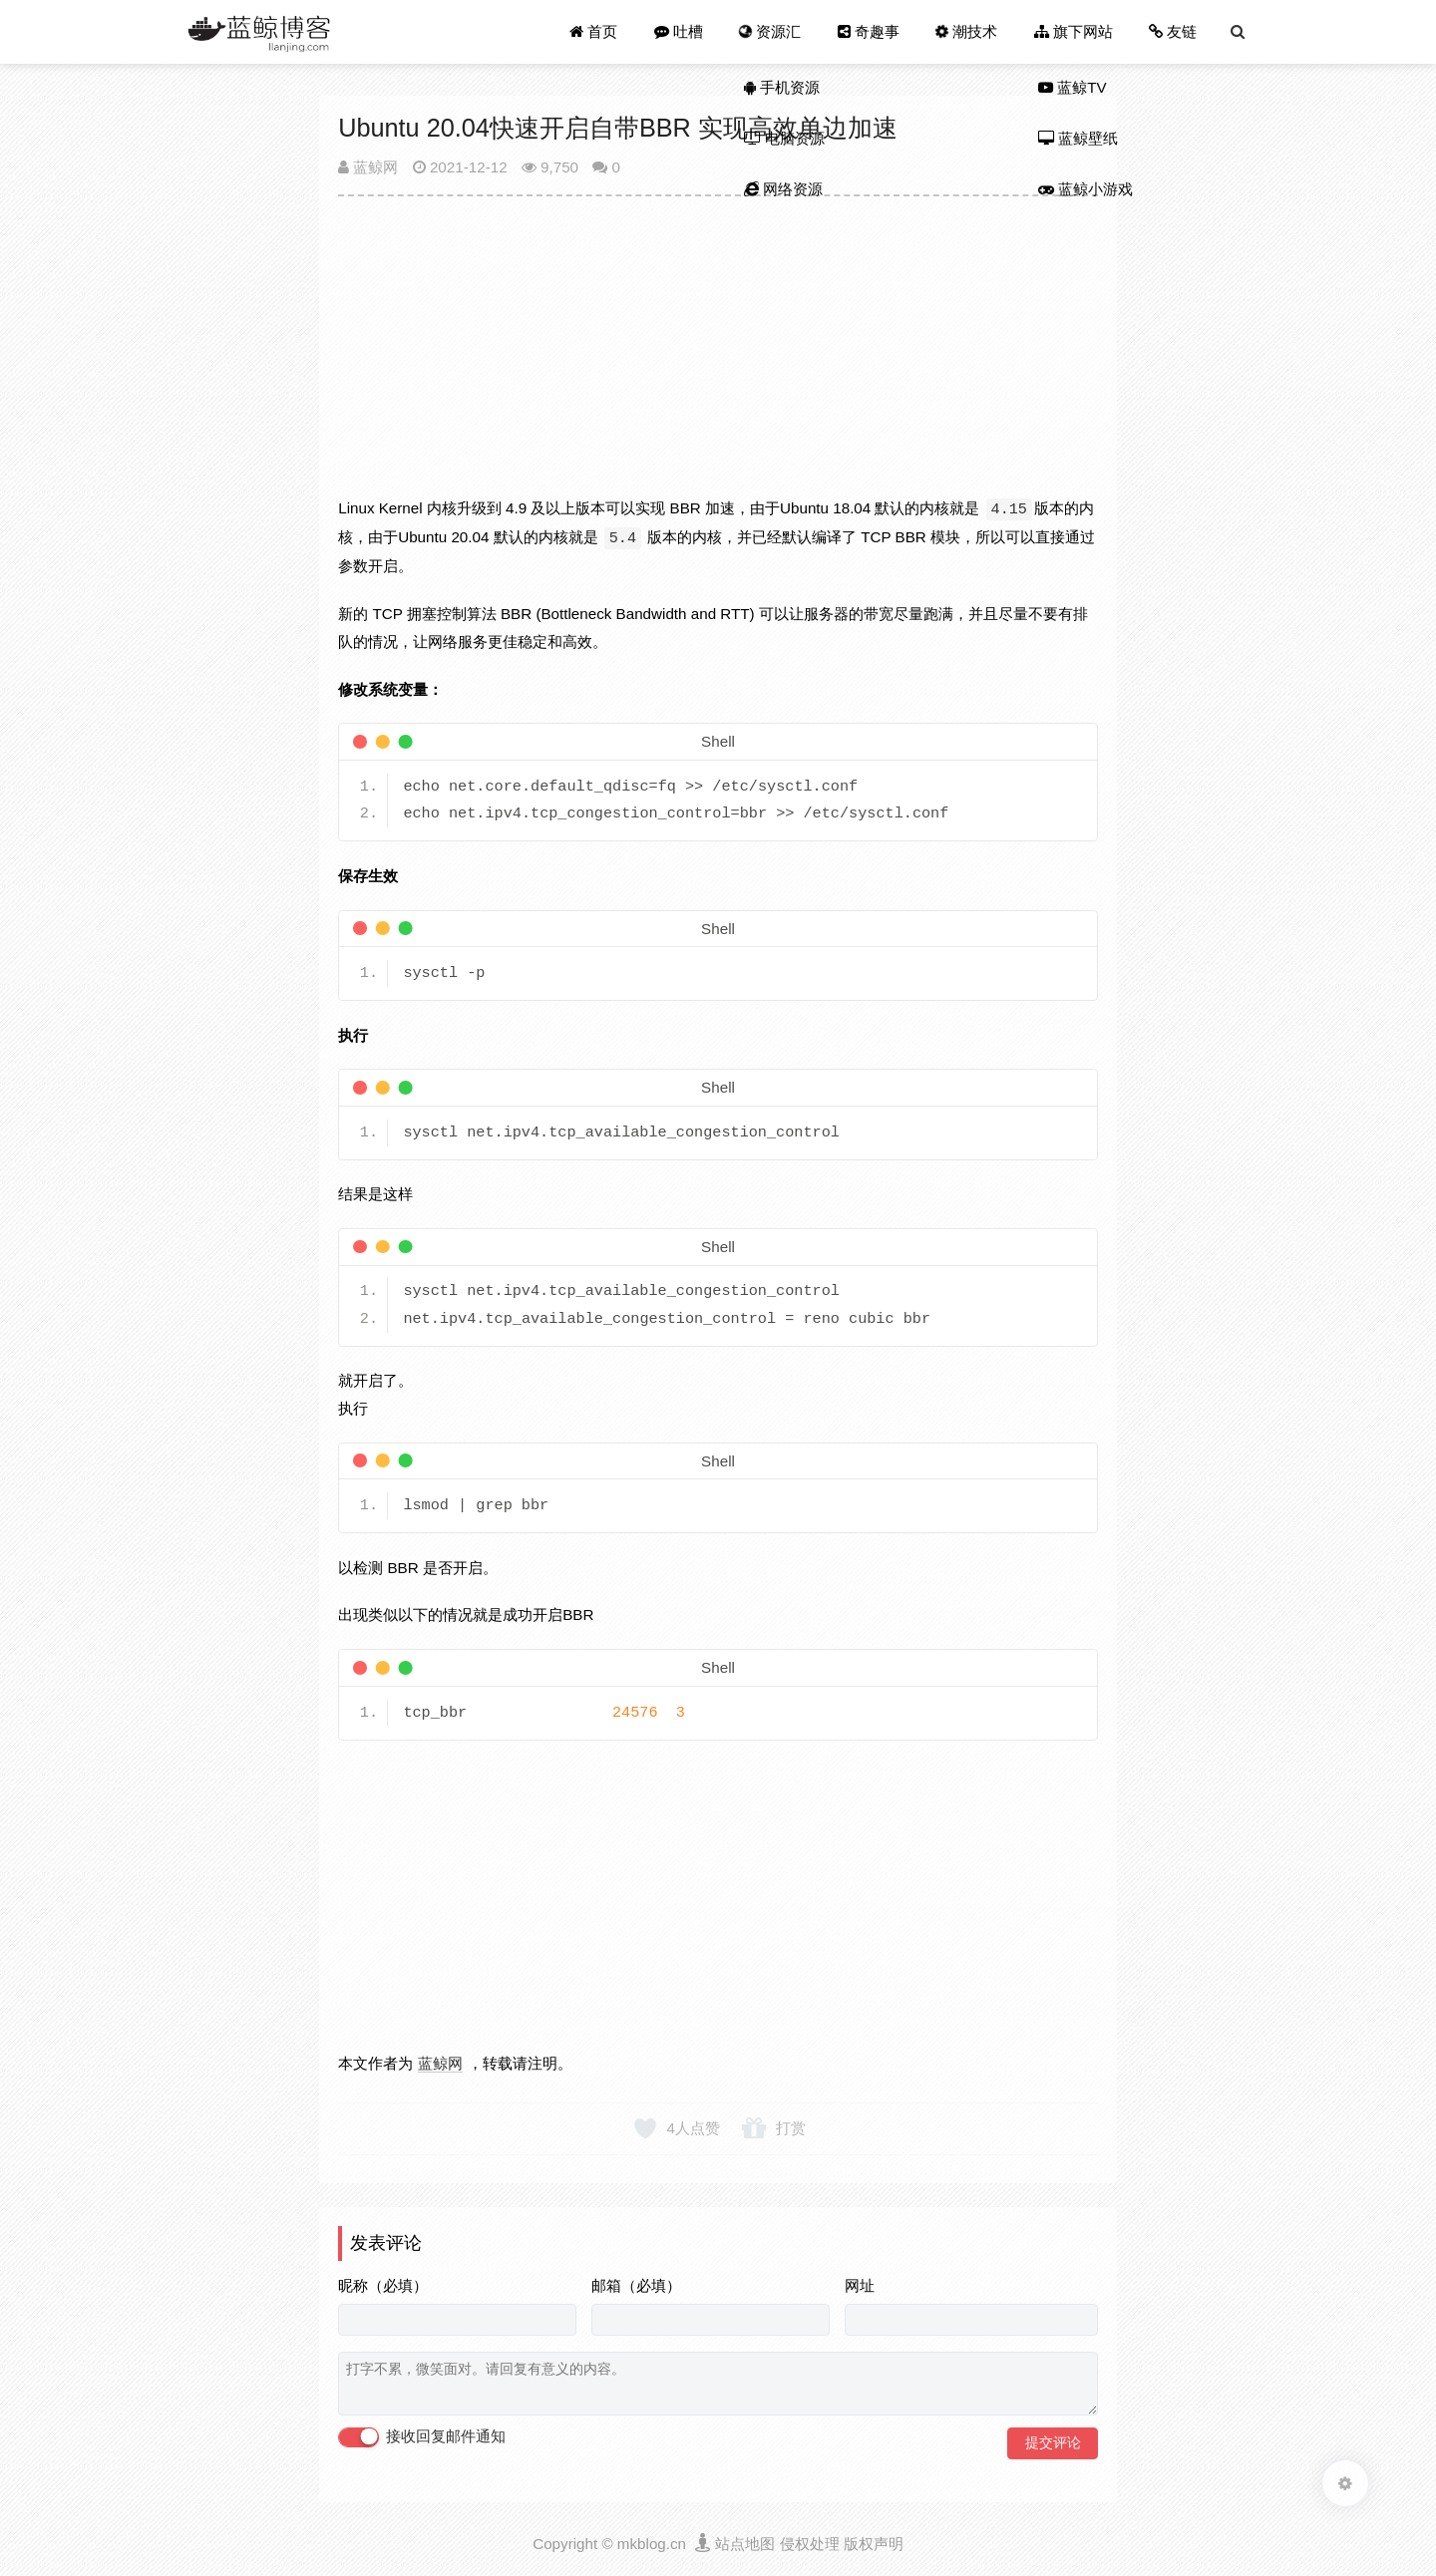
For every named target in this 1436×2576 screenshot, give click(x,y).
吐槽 (678, 31)
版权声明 (873, 2543)
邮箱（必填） (636, 2285)
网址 (860, 2285)
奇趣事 (868, 31)
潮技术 (965, 31)
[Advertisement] (718, 354)
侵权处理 (810, 2543)
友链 (1173, 31)
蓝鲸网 (368, 167)
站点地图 (745, 2543)
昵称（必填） (383, 2285)
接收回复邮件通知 (422, 2437)
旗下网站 (1073, 31)
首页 (594, 31)
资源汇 (769, 31)
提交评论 (1053, 2442)
